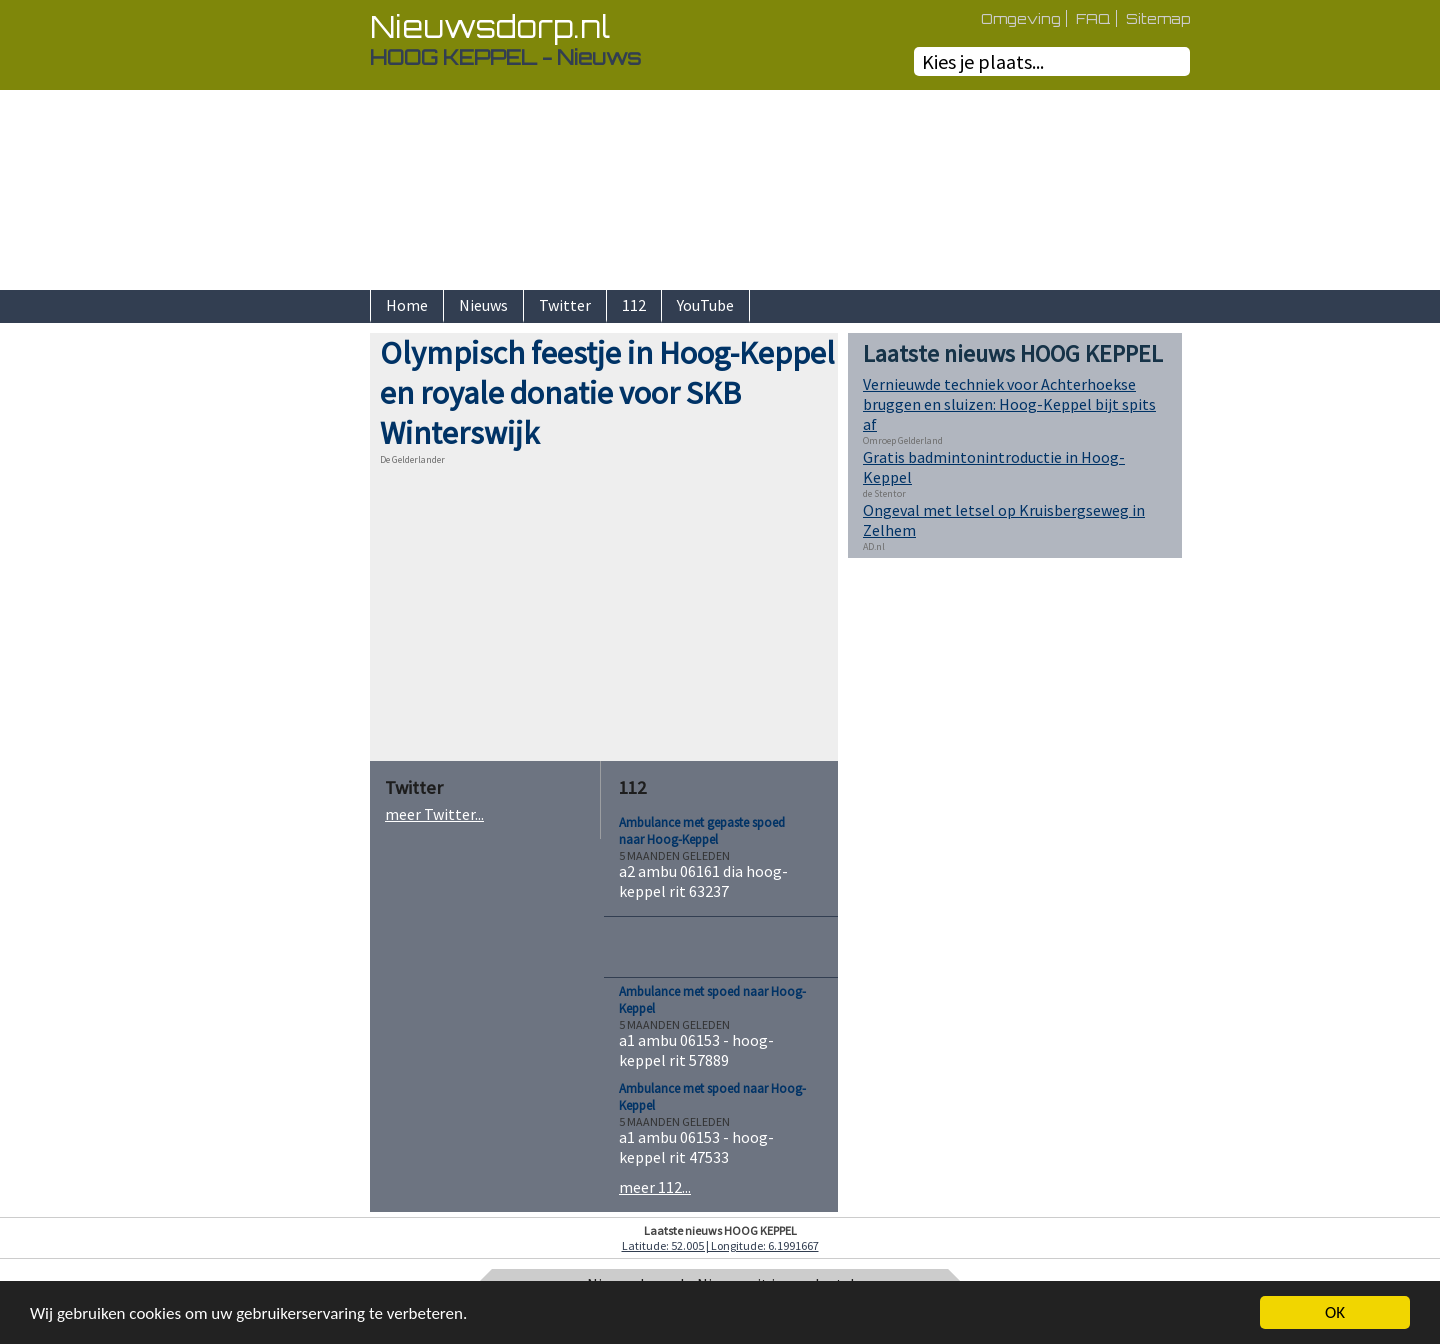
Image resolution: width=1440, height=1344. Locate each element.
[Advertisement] (300, 633)
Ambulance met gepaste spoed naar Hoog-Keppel (702, 831)
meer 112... (655, 1187)
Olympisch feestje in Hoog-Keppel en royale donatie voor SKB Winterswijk (607, 393)
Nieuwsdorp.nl (490, 26)
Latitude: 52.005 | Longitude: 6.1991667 (720, 1245)
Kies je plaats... (983, 61)
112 (634, 305)
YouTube (705, 305)
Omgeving (1021, 18)
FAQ (1093, 18)
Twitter (565, 305)
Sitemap (1158, 18)
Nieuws (483, 305)
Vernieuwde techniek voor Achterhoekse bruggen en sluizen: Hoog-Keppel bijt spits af (1009, 404)
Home (407, 305)
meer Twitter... (434, 814)
